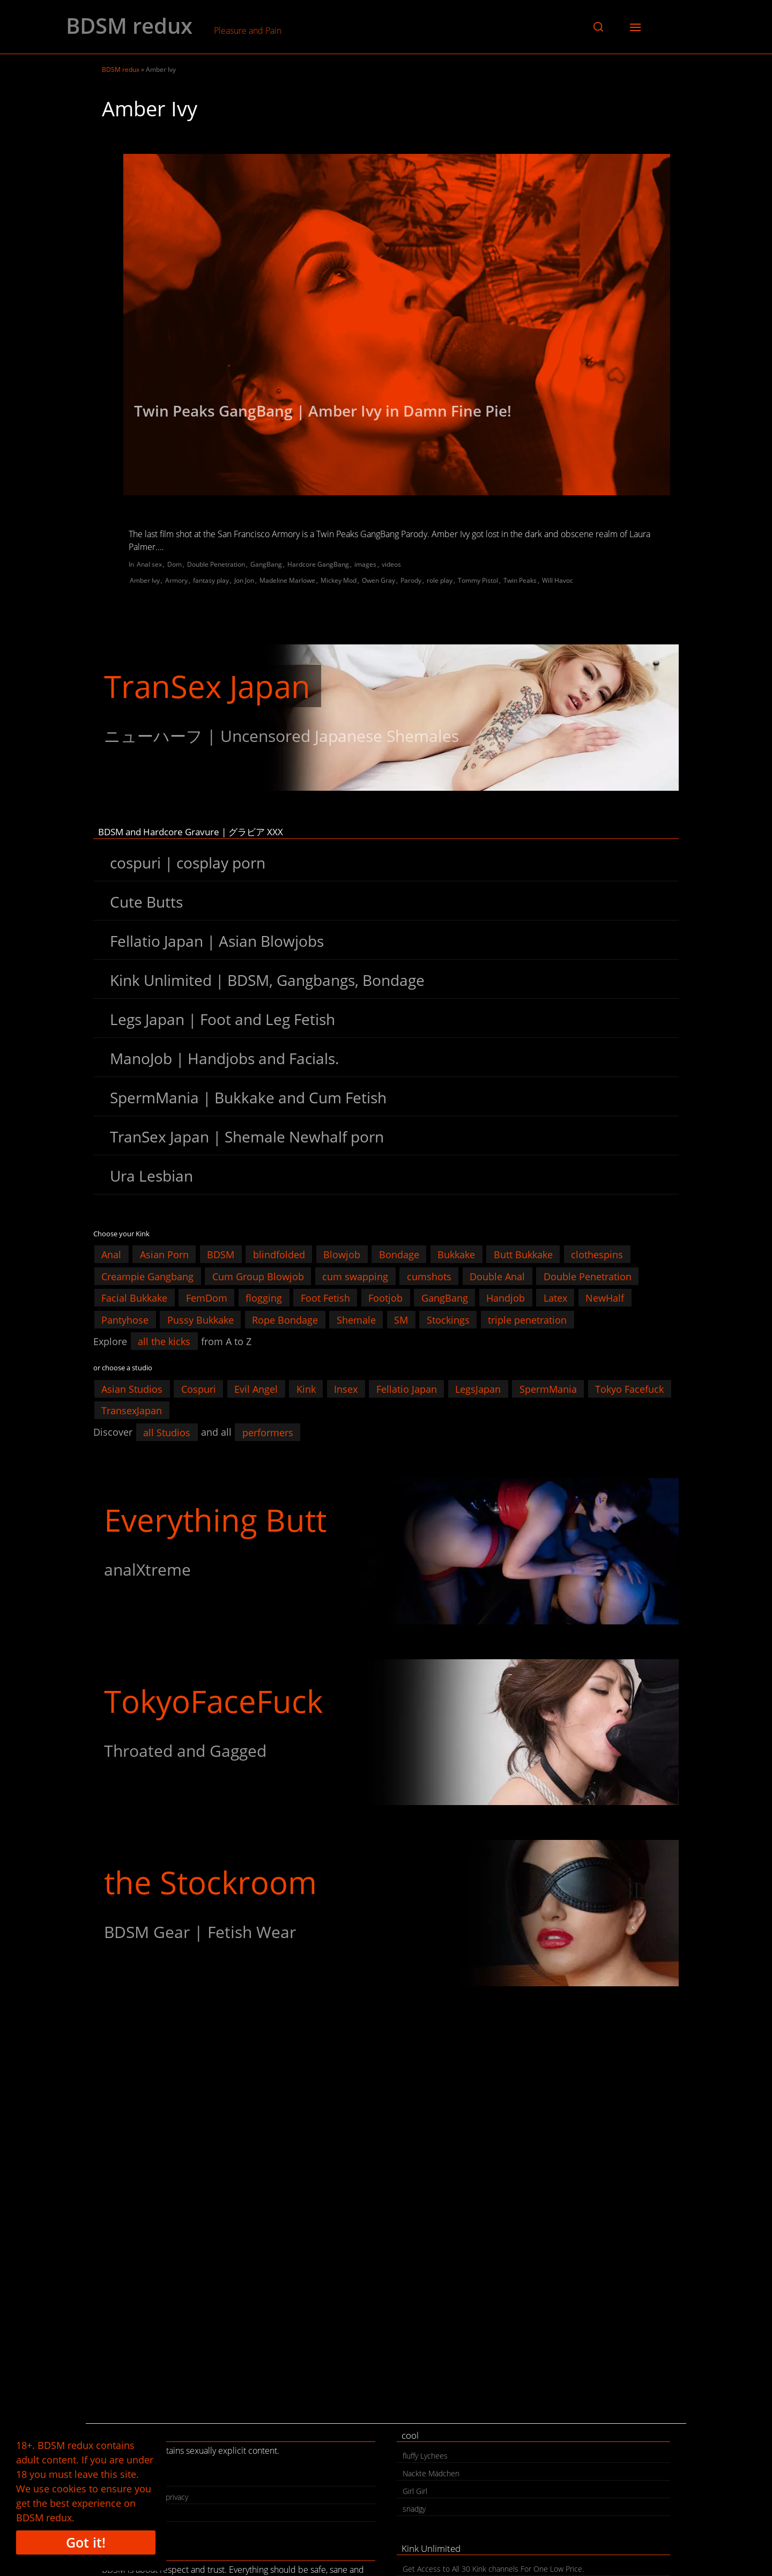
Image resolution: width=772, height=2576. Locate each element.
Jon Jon (244, 580)
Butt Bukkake (523, 1254)
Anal (111, 1254)
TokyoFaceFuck (213, 1701)
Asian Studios (131, 1388)
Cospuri (198, 1388)
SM (401, 1319)
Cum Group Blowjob (258, 1276)
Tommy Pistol (478, 580)
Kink (306, 1388)
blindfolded (279, 1254)
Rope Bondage (285, 1319)
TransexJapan (131, 1410)
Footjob (385, 1297)
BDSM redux (129, 25)
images (365, 564)
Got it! (86, 2542)
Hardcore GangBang (318, 564)
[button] (598, 27)
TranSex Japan (207, 686)
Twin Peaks (520, 580)
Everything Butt (215, 1519)
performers (267, 1432)
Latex (555, 1297)
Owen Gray (378, 580)
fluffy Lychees (425, 2456)
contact (120, 2479)
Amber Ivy (145, 580)
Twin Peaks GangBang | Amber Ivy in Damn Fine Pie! (322, 410)
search (119, 2515)
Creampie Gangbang (147, 1276)
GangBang (266, 564)
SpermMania (548, 1388)
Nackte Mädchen (431, 2473)
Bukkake (456, 1254)
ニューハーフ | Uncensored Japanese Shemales (281, 736)
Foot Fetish (325, 1297)
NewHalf (604, 1297)
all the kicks (164, 1341)
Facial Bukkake (134, 1297)
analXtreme (147, 1569)
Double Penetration (216, 564)
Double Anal (497, 1276)
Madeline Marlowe (287, 580)
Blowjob (341, 1254)
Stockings (448, 1319)
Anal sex (149, 564)
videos (391, 564)
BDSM (220, 1254)
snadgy (414, 2509)
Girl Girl (415, 2491)
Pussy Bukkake (200, 1319)
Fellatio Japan (406, 1388)
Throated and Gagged (185, 1751)
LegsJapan (478, 1388)
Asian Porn (164, 1254)
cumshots (429, 1276)
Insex (346, 1388)
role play (439, 580)
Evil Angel (256, 1388)
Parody (410, 580)
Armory (176, 580)
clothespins (597, 1254)
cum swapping (355, 1276)
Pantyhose (125, 1319)
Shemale (356, 1319)
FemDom (206, 1297)
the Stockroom (210, 1882)
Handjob (505, 1297)
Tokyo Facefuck (629, 1388)
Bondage (399, 1254)
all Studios (166, 1432)
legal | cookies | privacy (148, 2497)
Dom (174, 564)
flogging (264, 1297)
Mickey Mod (339, 580)
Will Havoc (557, 580)
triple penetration (527, 1319)
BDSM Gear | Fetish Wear (200, 1932)
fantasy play (211, 580)
